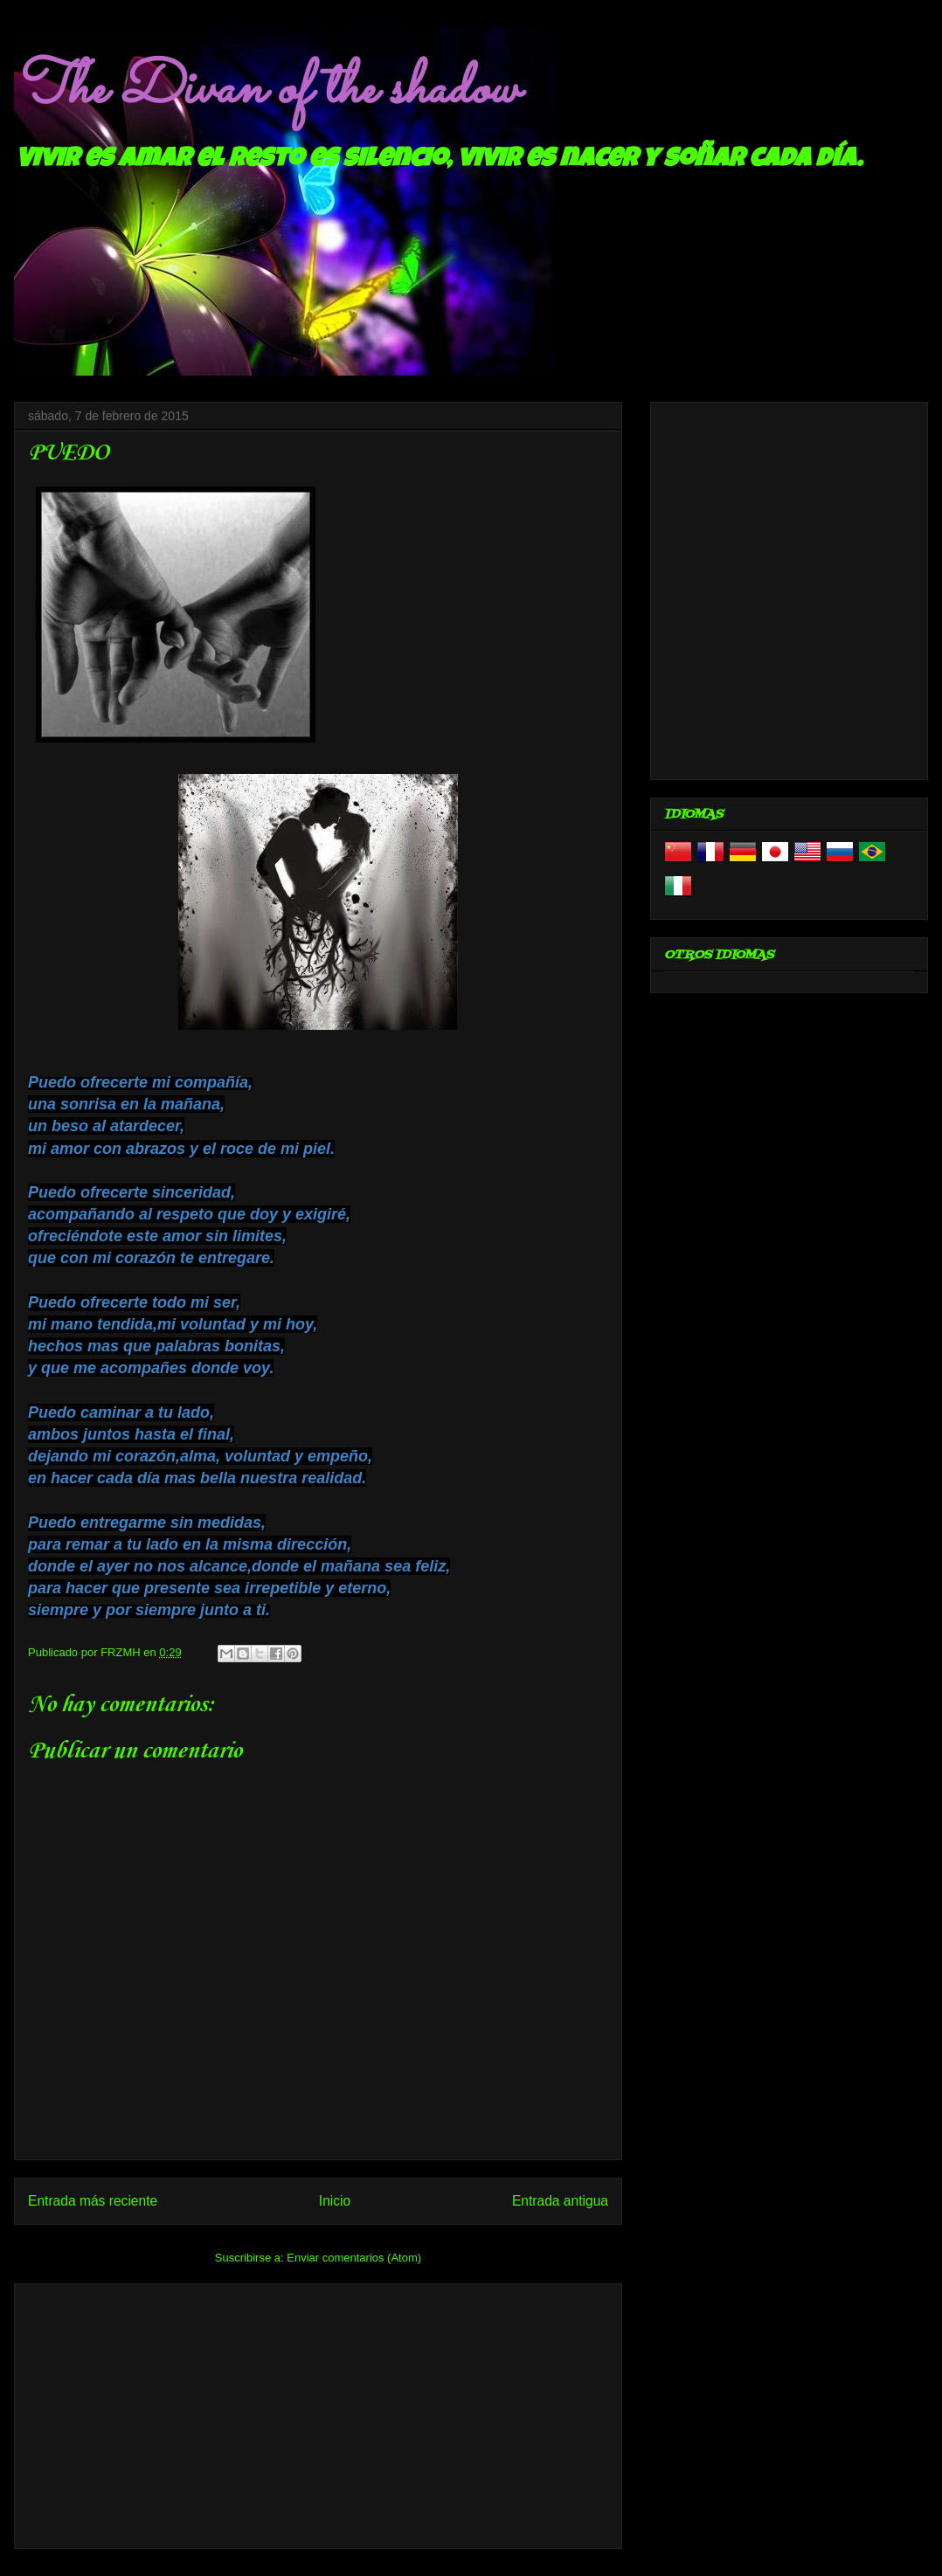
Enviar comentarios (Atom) (354, 2257)
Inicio (334, 2200)
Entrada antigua (560, 2200)
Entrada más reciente (92, 2200)
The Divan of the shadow (266, 90)
